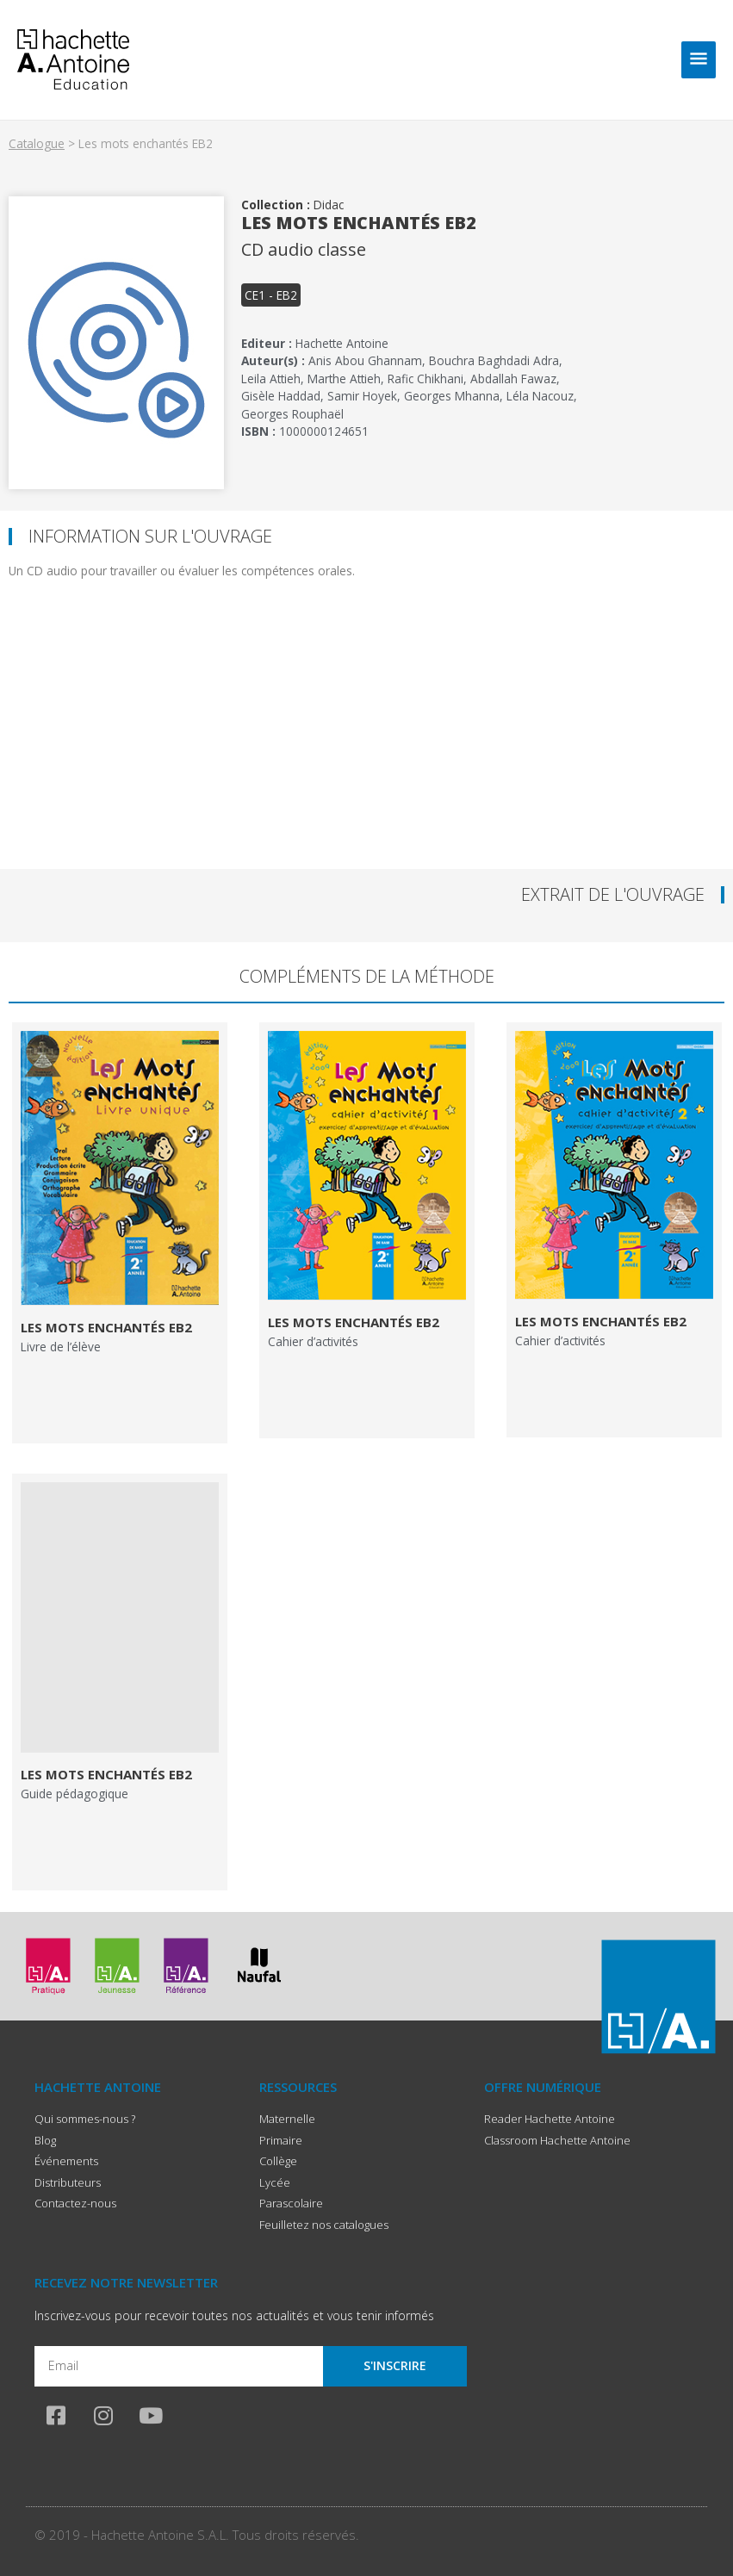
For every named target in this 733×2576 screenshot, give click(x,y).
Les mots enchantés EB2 (106, 1327)
